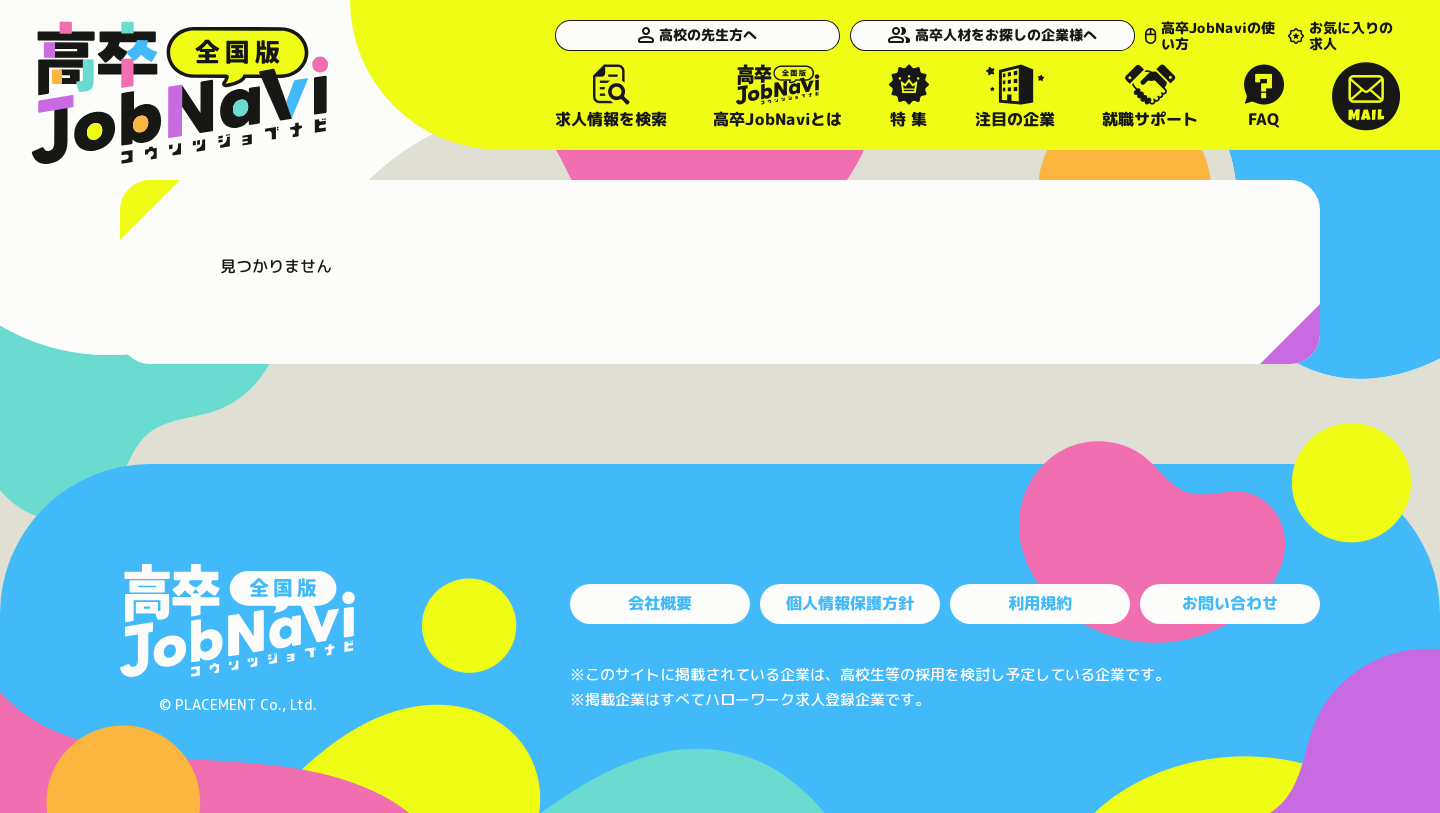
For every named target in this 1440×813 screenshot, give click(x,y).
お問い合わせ (1230, 603)
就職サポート (1150, 95)
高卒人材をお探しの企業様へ (939, 34)
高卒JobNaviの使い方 (1163, 34)
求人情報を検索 (611, 95)
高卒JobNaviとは (777, 95)
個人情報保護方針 (850, 603)
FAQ (1264, 95)
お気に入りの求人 (1333, 34)
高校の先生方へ (674, 34)
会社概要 (660, 603)
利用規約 (1040, 603)
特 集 (909, 95)
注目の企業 (1015, 95)
